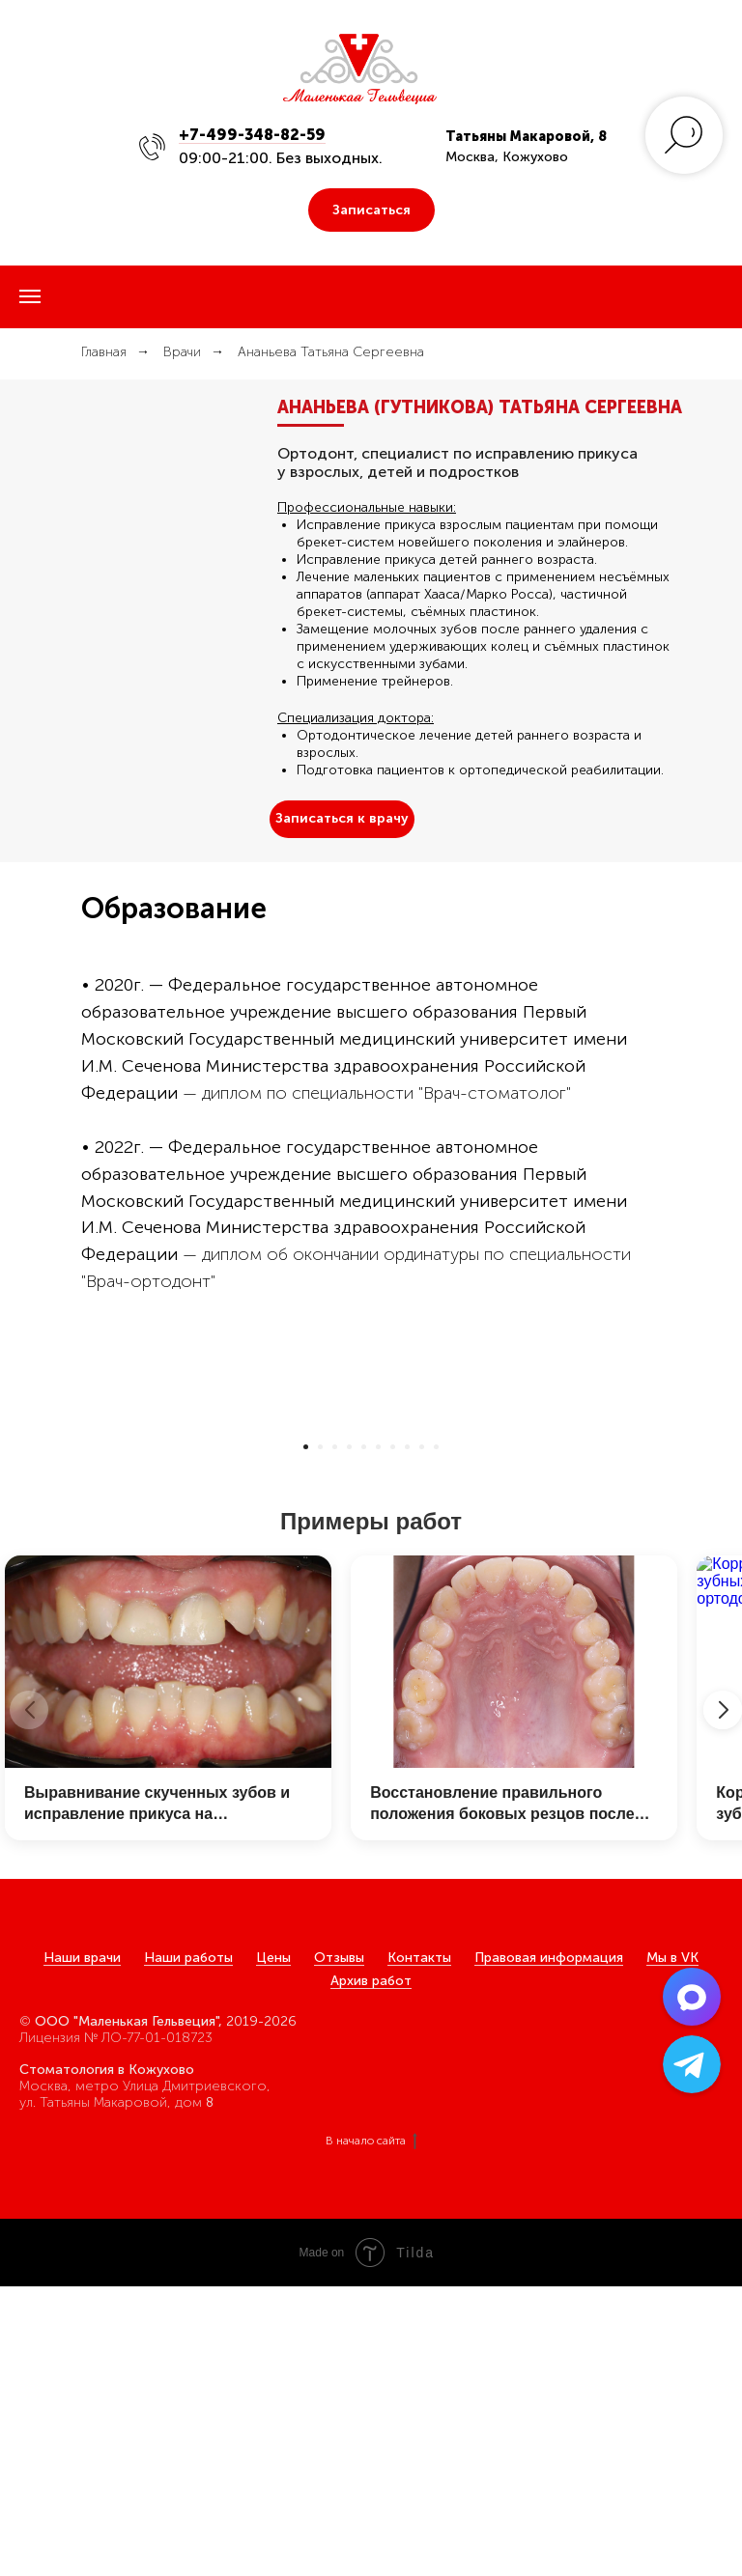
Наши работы (188, 2247)
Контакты (419, 2247)
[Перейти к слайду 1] (305, 1736)
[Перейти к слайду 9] (421, 1736)
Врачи (182, 352)
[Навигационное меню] (30, 296)
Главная (104, 352)
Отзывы (339, 2247)
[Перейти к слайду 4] (349, 1736)
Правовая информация (548, 2247)
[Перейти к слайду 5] (363, 1736)
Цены (273, 2247)
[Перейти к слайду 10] (436, 1736)
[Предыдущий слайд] (41, 1564)
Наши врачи (82, 2247)
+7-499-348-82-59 (252, 135)
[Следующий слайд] (700, 1564)
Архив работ (371, 2270)
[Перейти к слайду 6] (378, 1736)
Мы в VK (672, 2247)
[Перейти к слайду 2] (320, 1736)
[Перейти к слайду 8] (407, 1736)
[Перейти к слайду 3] (334, 1736)
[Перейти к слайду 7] (392, 1736)
